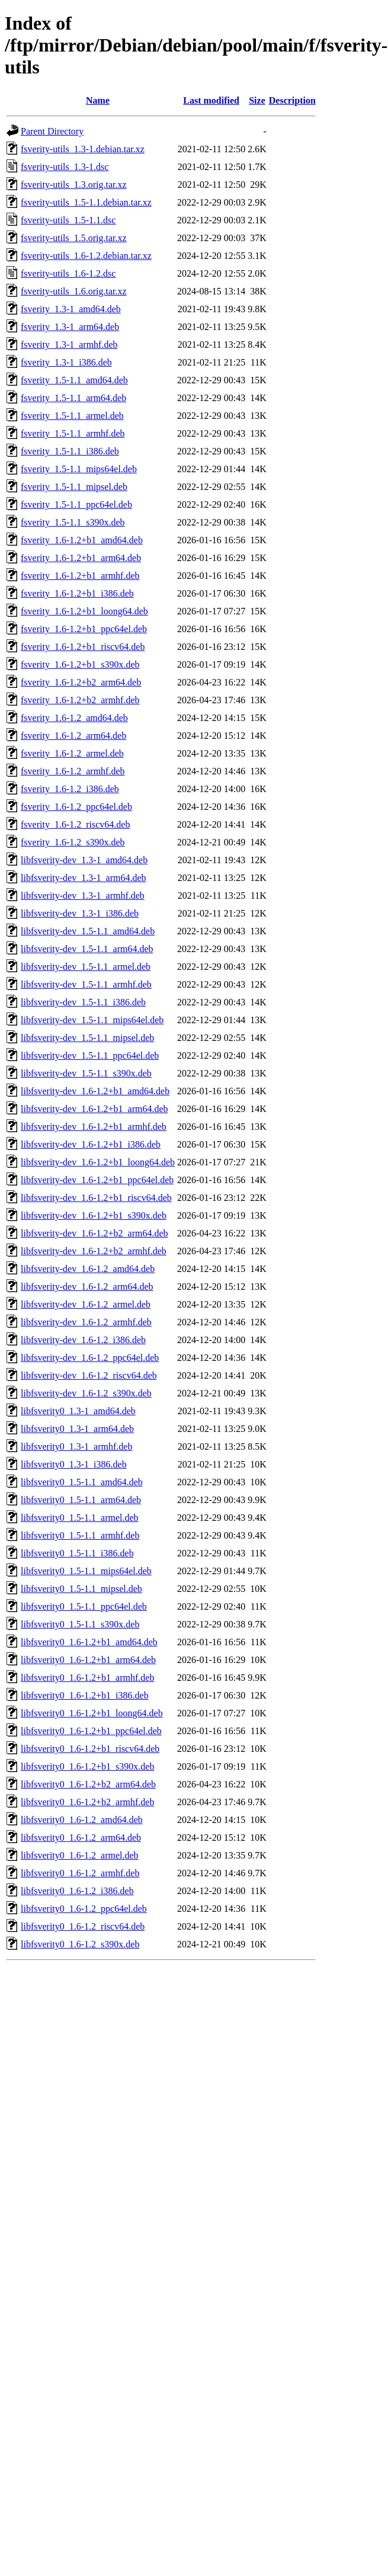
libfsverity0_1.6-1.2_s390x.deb (80, 1944)
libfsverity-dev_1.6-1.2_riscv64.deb (89, 1375)
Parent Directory (52, 131)
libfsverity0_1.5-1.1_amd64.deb (82, 1482)
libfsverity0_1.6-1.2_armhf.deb (80, 1873)
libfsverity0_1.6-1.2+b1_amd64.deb (89, 1642)
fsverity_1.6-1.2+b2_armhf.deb (80, 700)
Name (98, 100)
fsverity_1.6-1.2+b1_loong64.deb (84, 611)
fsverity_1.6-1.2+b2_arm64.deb (81, 682)
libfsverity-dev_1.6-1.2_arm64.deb (87, 1286)
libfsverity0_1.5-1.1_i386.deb (77, 1553)
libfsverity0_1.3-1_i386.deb (74, 1464)
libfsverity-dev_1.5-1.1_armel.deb (85, 967)
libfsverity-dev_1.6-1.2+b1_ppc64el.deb (97, 1180)
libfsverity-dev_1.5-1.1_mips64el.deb (92, 1020)
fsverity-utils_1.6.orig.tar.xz (74, 291)
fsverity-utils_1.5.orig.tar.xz (74, 238)
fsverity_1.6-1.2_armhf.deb (73, 771)
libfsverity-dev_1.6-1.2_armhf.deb (86, 1322)
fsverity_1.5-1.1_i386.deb (70, 451)
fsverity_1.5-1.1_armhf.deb (73, 433)
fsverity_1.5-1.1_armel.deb (72, 416)
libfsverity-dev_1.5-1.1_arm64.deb (87, 949)
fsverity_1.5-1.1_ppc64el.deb (76, 504)
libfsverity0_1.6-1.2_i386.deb (77, 1891)
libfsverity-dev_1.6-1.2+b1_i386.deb (91, 1144)
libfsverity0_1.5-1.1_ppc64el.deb (84, 1606)
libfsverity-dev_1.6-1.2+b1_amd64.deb (95, 1091)
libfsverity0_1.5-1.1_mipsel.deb (81, 1589)
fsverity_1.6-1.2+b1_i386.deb (77, 593)
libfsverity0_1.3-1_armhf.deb (76, 1446)
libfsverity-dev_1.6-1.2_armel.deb (85, 1304)
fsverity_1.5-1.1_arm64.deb (73, 398)
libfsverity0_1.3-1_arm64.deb (77, 1429)
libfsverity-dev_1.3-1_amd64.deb (84, 860)
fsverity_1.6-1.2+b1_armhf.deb (80, 576)
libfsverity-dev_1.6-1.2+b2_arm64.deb (94, 1233)
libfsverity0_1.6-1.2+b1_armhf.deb (87, 1678)
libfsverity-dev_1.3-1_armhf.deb (83, 895)
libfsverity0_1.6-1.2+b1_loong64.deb (92, 1713)
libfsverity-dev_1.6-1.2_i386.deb (83, 1340)
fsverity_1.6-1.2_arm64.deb (73, 735)
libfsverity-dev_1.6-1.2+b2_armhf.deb (93, 1251)
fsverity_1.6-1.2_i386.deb (70, 789)
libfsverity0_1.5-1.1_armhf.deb (80, 1535)
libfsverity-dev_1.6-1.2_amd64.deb (88, 1269)
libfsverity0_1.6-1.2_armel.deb (80, 1855)
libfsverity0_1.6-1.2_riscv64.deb (83, 1926)
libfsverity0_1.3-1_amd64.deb (78, 1411)
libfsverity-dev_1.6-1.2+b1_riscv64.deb (96, 1198)
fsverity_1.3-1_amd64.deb (71, 309)
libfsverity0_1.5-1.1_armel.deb (80, 1518)
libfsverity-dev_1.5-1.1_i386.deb (83, 1002)
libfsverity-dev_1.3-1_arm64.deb (83, 878)
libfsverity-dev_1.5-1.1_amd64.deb (88, 931)
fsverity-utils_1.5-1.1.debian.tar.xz (86, 202)
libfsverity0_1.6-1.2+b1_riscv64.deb (90, 1749)
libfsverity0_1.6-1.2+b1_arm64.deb (88, 1660)
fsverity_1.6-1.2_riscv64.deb (75, 824)
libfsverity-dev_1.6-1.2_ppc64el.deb (90, 1358)
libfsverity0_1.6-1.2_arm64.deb (81, 1837)
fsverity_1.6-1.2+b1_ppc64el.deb (84, 629)
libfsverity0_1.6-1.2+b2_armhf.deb (87, 1802)
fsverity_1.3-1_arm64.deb (70, 327)
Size (257, 100)
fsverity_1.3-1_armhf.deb (69, 344)
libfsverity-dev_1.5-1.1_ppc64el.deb (90, 1055)
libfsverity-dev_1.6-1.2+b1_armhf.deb (93, 1127)
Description (292, 100)
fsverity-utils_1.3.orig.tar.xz (74, 185)
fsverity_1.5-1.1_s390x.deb (73, 522)
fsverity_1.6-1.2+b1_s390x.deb (80, 664)
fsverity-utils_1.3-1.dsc (64, 167)
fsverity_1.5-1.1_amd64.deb (74, 380)
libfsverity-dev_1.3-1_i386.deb (80, 913)
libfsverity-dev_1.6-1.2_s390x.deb (86, 1393)
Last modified (211, 100)
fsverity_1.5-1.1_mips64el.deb (79, 469)
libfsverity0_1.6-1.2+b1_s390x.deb (87, 1766)
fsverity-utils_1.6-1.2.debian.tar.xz (86, 256)
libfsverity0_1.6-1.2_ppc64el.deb (84, 1909)
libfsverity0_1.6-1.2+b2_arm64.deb (88, 1784)
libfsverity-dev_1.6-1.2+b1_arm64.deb (94, 1109)
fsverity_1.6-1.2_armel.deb (72, 753)
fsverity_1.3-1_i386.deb (66, 362)
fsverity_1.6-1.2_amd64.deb (74, 718)
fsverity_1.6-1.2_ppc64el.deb (76, 807)
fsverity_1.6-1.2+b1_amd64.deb (82, 540)
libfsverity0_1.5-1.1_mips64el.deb (86, 1571)
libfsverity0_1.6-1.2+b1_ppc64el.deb (91, 1731)
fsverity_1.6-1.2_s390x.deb (73, 842)
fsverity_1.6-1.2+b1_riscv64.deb (83, 647)
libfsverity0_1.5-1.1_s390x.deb (80, 1624)
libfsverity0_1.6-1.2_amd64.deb (82, 1820)
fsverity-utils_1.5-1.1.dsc (68, 220)
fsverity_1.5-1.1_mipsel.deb (74, 487)
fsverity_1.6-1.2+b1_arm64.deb (81, 558)
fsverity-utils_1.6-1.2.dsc (68, 273)
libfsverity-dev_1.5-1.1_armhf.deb (86, 984)
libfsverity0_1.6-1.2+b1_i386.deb (85, 1695)
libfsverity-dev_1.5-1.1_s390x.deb (86, 1073)
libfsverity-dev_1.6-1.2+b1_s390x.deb (93, 1215)
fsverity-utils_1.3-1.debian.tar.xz (83, 149)
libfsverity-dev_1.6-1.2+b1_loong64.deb (98, 1162)
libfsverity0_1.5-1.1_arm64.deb (81, 1500)
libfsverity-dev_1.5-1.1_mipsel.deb (87, 1038)
